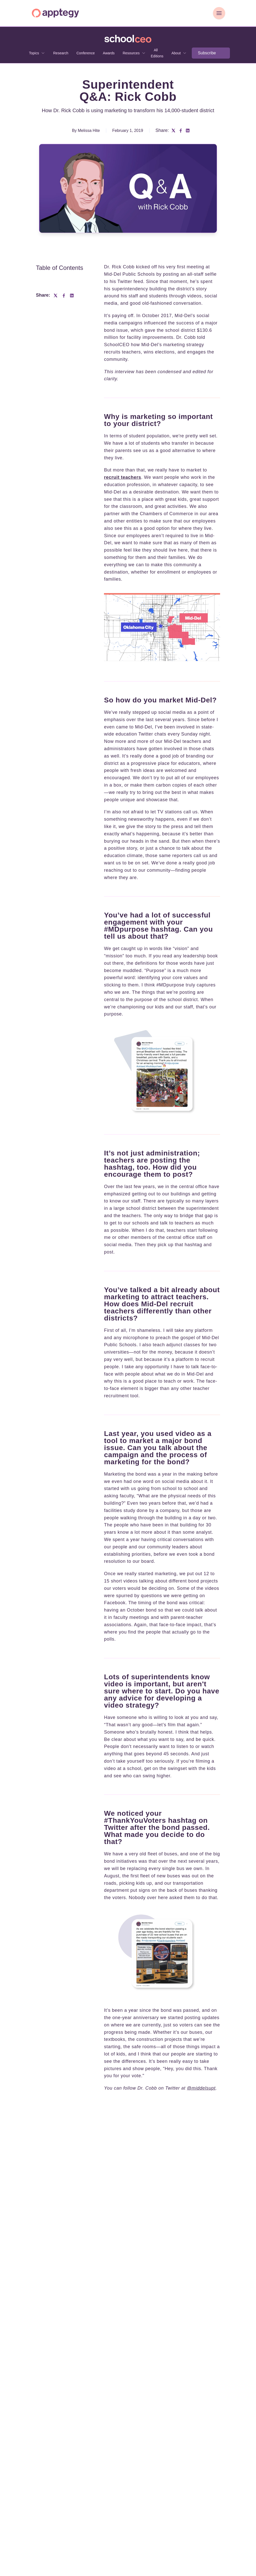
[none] (37, 53)
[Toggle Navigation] (219, 13)
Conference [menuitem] (85, 53)
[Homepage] (55, 13)
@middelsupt (201, 2088)
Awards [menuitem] (109, 53)
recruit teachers (122, 477)
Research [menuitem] (60, 53)
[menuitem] (37, 53)
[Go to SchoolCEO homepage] (128, 39)
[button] (211, 53)
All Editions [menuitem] (157, 53)
